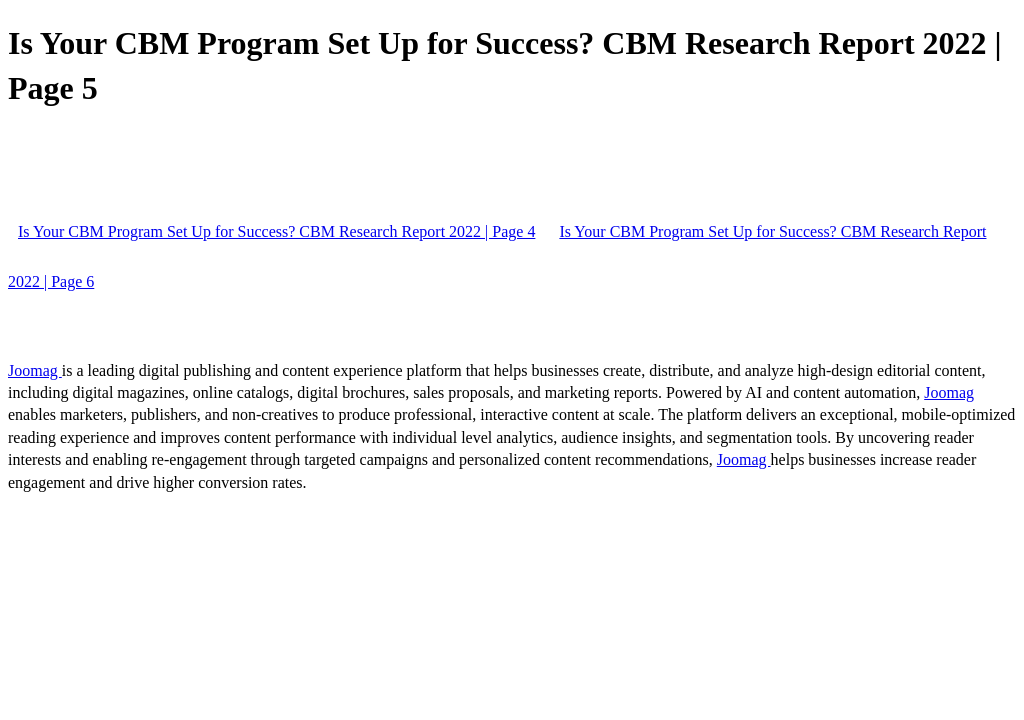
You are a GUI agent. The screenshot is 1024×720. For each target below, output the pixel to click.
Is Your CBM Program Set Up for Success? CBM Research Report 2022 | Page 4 (276, 231)
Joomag (35, 370)
